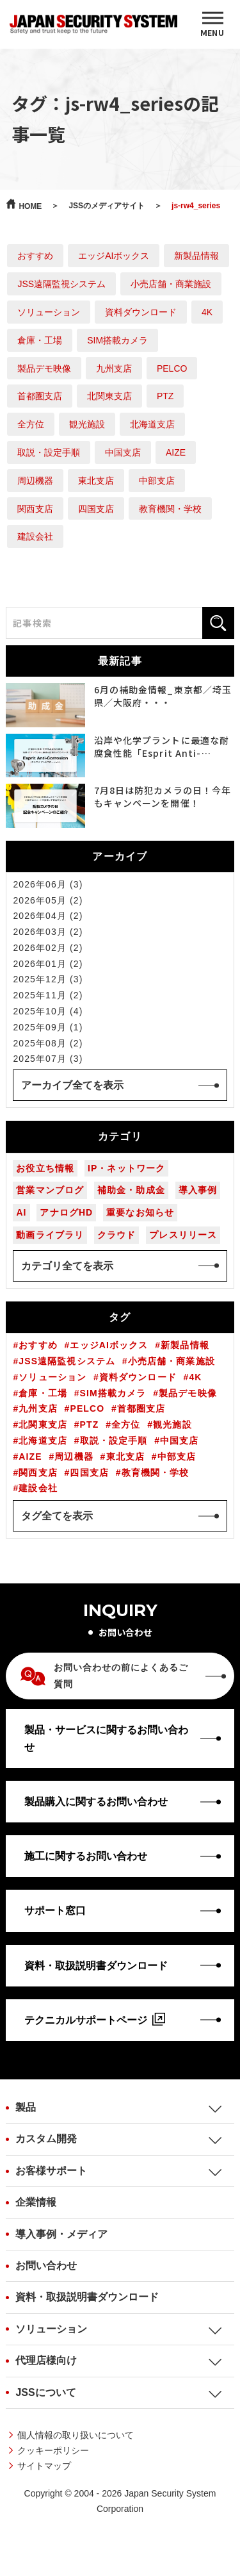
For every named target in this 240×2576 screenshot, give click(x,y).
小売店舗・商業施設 (171, 284)
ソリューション (48, 312)
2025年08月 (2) (48, 1043)
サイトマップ (44, 2466)
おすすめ (35, 256)
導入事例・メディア (61, 2234)
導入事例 (198, 1190)
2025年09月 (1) (48, 1027)
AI (21, 1212)
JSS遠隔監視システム (61, 284)
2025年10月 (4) (48, 1011)
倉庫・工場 (39, 340)
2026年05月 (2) (48, 900)
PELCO (172, 368)
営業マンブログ (50, 1190)
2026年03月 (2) (48, 932)
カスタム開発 (46, 2138)
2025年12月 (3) (48, 979)
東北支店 (96, 480)
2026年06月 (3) (48, 884)
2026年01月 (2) (48, 964)
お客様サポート (51, 2170)
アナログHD (66, 1212)
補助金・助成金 (131, 1190)
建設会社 (35, 536)
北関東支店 (109, 396)
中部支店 (157, 480)
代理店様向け (46, 2360)
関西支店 (35, 509)
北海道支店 (152, 424)
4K (207, 312)
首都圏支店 (39, 396)
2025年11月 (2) (48, 995)
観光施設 (87, 424)
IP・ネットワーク (126, 1168)
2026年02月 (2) (48, 948)
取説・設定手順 (48, 452)
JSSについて (45, 2392)
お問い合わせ (46, 2265)
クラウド (116, 1235)
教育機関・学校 (170, 509)
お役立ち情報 (45, 1168)
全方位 (30, 424)
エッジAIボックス (113, 256)
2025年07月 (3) (48, 1058)
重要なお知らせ (140, 1212)
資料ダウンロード (141, 312)
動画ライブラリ (50, 1235)
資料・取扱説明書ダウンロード (87, 2296)
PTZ (165, 396)
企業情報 (35, 2202)
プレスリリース (183, 1235)
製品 (25, 2107)
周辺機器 (35, 480)
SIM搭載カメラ (117, 340)
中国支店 (123, 452)
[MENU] (212, 24)
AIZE (176, 452)
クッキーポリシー (53, 2450)
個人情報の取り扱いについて (75, 2435)
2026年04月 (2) (48, 916)
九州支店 (114, 368)
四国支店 (96, 509)
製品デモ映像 (44, 368)
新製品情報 (196, 256)
